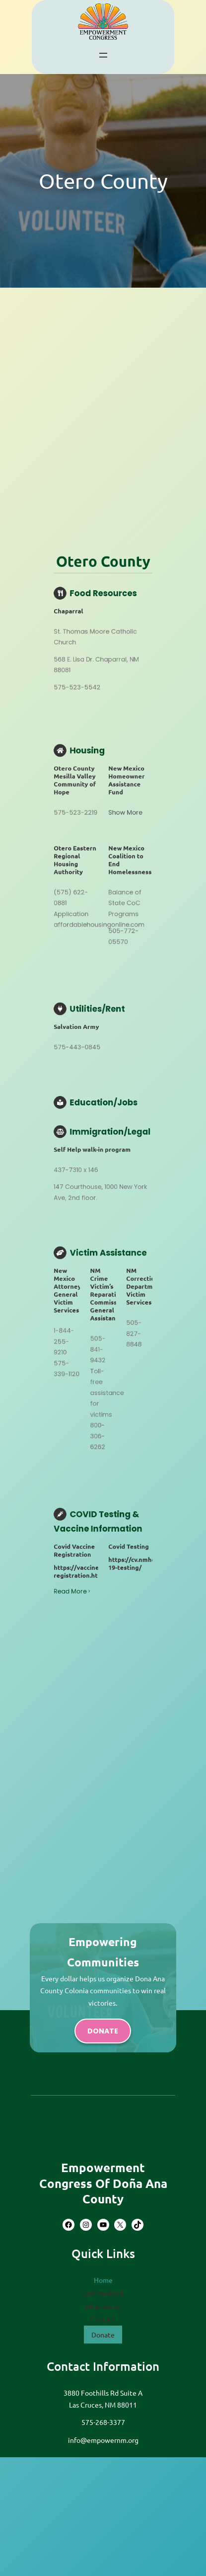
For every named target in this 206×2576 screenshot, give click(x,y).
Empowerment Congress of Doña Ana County (103, 2183)
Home (103, 2279)
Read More (97, 1243)
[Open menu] (103, 55)
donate (102, 2031)
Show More (107, 1111)
